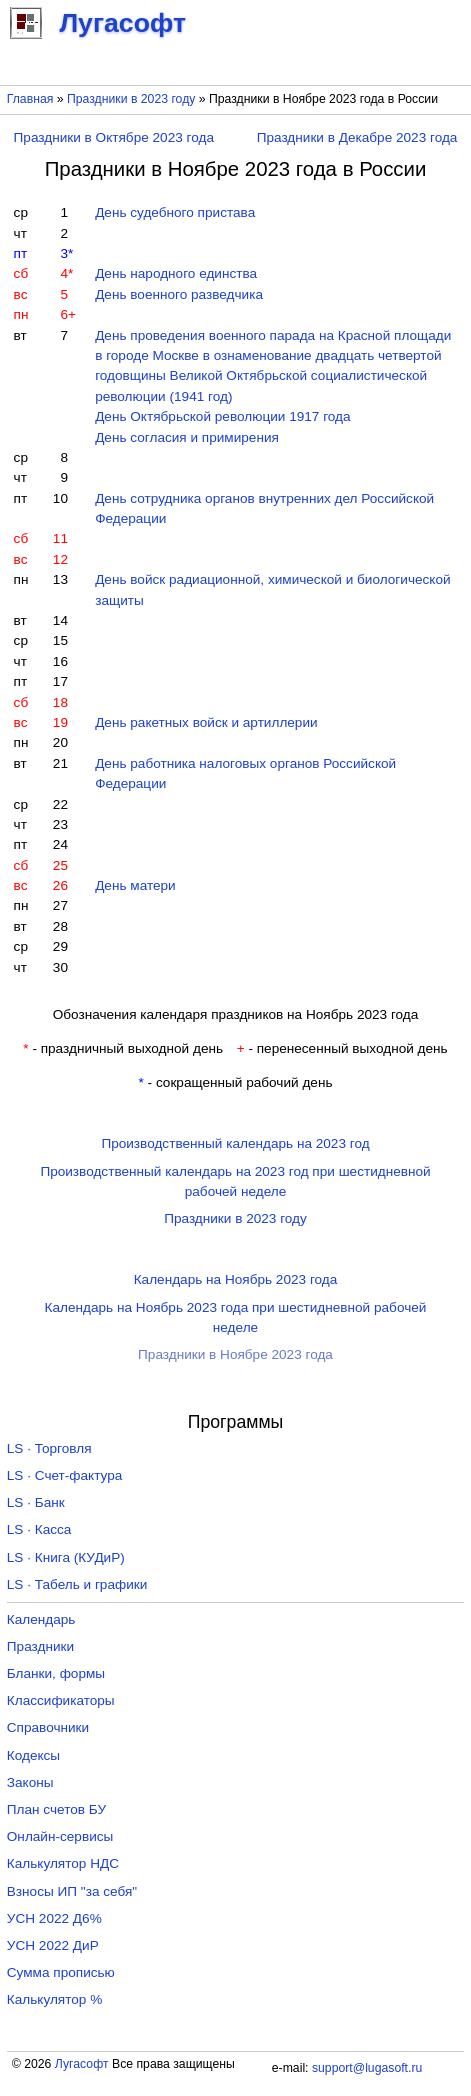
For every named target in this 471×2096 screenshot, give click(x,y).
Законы (30, 1782)
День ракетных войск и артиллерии (206, 722)
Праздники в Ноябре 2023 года (235, 1354)
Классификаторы (61, 1700)
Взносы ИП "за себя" (72, 1891)
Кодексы (33, 1755)
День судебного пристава (175, 212)
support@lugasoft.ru (367, 2068)
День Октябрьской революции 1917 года (222, 416)
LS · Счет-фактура (65, 1475)
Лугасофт (82, 2064)
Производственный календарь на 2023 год (235, 1143)
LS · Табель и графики (77, 1584)
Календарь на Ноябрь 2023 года (236, 1279)
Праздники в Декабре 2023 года (357, 137)
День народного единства (176, 273)
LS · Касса (39, 1529)
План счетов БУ (56, 1809)
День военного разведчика (179, 294)
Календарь (41, 1619)
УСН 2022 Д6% (54, 1918)
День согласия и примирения (187, 437)
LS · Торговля (49, 1448)
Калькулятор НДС (63, 1863)
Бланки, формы (56, 1673)
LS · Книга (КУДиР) (66, 1557)
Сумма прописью (61, 1972)
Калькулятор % (54, 1999)
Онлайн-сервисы (60, 1836)
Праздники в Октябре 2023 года (114, 137)
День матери (135, 885)
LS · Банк (36, 1502)
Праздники (40, 1646)
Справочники (48, 1727)
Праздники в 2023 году (131, 99)
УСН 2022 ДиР (53, 1945)
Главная (30, 99)
